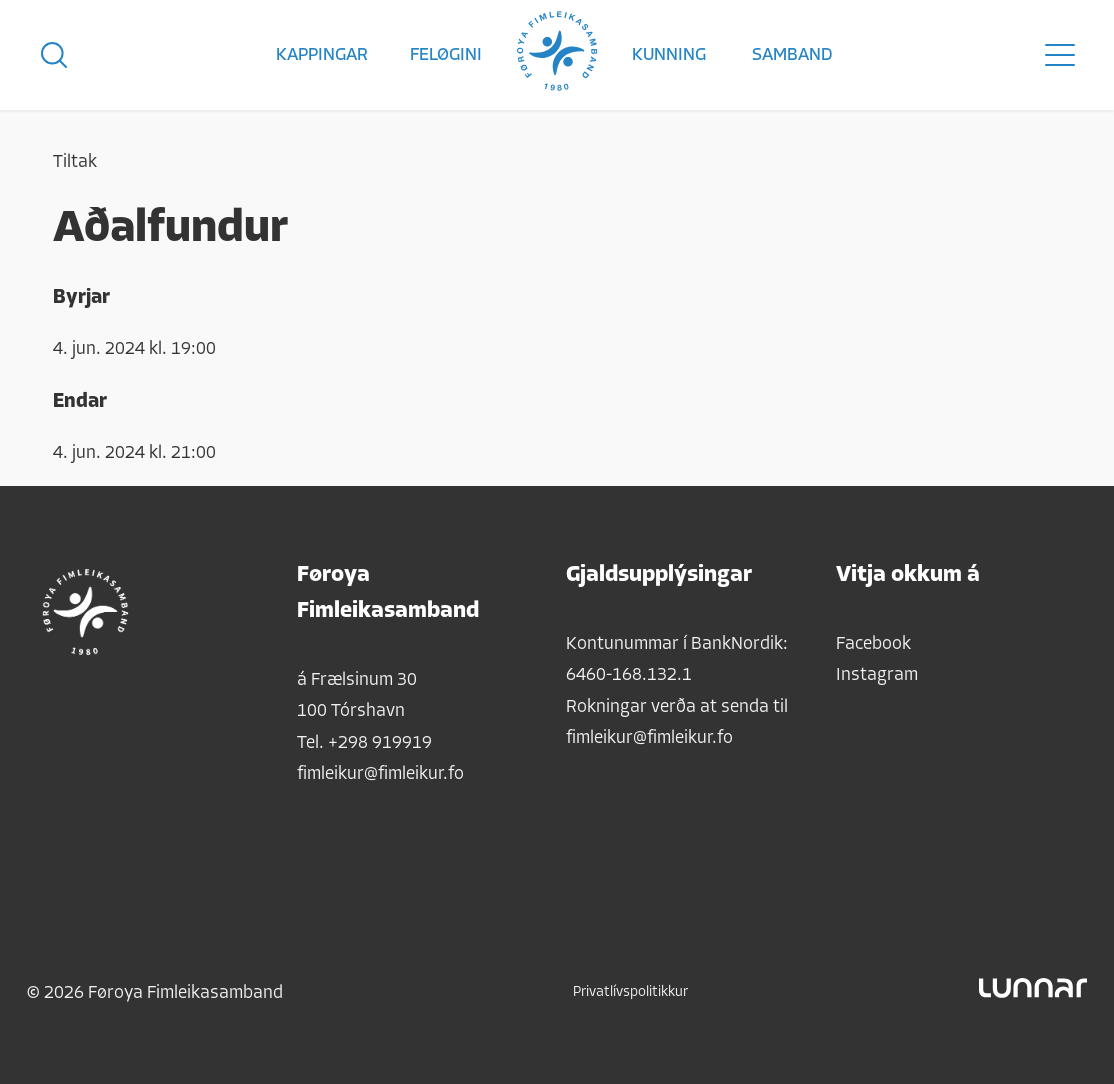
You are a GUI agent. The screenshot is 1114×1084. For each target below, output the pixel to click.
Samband (792, 55)
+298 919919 (380, 743)
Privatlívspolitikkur (630, 992)
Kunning (669, 55)
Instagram (877, 675)
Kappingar (322, 55)
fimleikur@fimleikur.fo (380, 774)
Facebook (873, 644)
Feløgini (446, 55)
